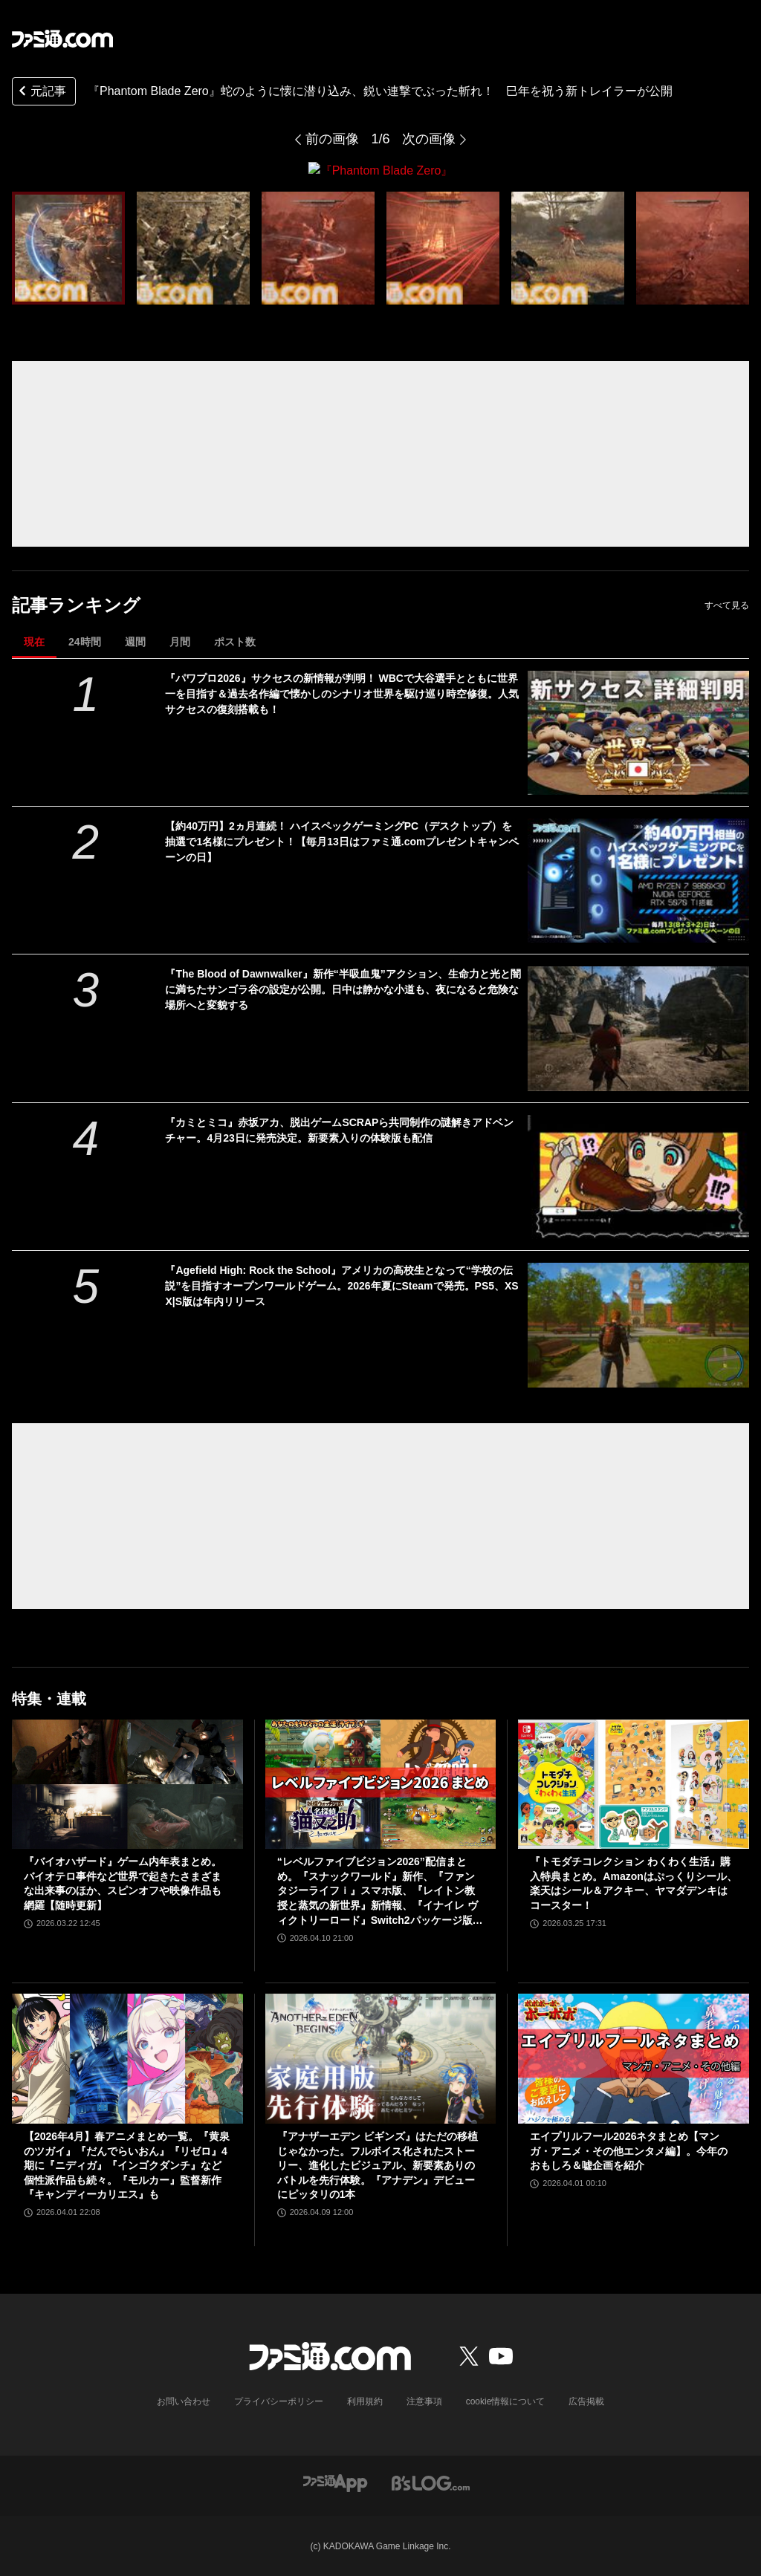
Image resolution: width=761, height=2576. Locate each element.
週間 (135, 641)
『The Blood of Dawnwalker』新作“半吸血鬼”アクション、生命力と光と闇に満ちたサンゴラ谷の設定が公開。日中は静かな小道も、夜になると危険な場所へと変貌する (342, 989)
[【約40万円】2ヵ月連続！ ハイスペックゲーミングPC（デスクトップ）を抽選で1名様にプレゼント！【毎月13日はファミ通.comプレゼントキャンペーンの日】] (638, 880)
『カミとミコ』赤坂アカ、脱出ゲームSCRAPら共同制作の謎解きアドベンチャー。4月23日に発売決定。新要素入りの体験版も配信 (339, 1129)
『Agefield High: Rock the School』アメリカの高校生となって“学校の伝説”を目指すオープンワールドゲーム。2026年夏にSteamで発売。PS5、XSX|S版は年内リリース (341, 1285)
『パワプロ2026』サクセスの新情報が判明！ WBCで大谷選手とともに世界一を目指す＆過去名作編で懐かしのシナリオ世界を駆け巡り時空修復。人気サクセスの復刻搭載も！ (342, 693)
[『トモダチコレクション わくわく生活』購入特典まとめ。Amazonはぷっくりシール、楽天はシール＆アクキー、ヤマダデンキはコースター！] (633, 1784)
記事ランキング (76, 604)
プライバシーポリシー (278, 2401)
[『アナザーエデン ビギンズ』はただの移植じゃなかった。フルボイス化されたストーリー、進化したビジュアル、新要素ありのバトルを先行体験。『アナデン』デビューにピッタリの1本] (380, 2059)
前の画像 (332, 138)
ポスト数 (235, 641)
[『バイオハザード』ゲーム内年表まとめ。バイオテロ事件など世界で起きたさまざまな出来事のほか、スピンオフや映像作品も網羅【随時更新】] (127, 1784)
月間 (179, 641)
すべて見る (727, 604)
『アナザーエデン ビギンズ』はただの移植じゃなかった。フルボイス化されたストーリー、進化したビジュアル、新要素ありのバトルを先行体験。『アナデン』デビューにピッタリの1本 (377, 2164)
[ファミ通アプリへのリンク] (335, 2481)
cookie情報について (505, 2401)
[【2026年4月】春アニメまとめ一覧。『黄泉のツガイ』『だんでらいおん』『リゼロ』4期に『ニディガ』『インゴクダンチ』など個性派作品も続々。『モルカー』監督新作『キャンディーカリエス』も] (127, 2059)
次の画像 (429, 138)
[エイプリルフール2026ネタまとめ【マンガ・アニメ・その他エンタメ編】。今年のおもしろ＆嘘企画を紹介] (633, 2059)
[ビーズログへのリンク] (431, 2481)
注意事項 (424, 2401)
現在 (34, 641)
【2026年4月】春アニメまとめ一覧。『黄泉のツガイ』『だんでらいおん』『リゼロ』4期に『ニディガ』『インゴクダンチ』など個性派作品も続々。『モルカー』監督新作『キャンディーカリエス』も (127, 2164)
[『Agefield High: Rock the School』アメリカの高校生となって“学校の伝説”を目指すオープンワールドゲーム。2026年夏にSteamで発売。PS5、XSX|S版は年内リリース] (638, 1324)
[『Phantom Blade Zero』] (68, 247)
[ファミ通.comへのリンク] (62, 39)
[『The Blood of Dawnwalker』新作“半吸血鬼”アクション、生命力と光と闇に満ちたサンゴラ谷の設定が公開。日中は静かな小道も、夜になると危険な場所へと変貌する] (638, 1028)
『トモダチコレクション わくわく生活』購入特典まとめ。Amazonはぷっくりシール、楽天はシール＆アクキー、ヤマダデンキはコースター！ (633, 1882)
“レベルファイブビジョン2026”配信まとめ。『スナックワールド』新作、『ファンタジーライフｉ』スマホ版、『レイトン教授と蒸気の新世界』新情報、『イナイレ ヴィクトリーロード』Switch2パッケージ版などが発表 (380, 1891)
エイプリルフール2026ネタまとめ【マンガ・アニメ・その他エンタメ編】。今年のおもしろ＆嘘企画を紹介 (629, 2150)
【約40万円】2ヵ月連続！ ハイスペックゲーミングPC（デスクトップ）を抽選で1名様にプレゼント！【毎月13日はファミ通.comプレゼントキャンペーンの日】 (342, 840)
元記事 (41, 92)
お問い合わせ (183, 2401)
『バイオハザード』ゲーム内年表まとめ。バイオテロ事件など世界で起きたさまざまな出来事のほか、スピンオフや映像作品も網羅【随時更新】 (122, 1882)
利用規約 (365, 2401)
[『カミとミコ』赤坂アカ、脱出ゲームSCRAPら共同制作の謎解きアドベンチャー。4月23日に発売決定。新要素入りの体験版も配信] (638, 1176)
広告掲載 (586, 2401)
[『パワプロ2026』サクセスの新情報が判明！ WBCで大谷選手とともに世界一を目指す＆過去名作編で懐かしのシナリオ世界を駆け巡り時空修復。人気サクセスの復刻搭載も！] (638, 732)
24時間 (84, 641)
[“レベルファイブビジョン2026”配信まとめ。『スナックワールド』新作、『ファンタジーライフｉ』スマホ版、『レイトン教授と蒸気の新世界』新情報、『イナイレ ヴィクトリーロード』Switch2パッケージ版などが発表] (380, 1784)
